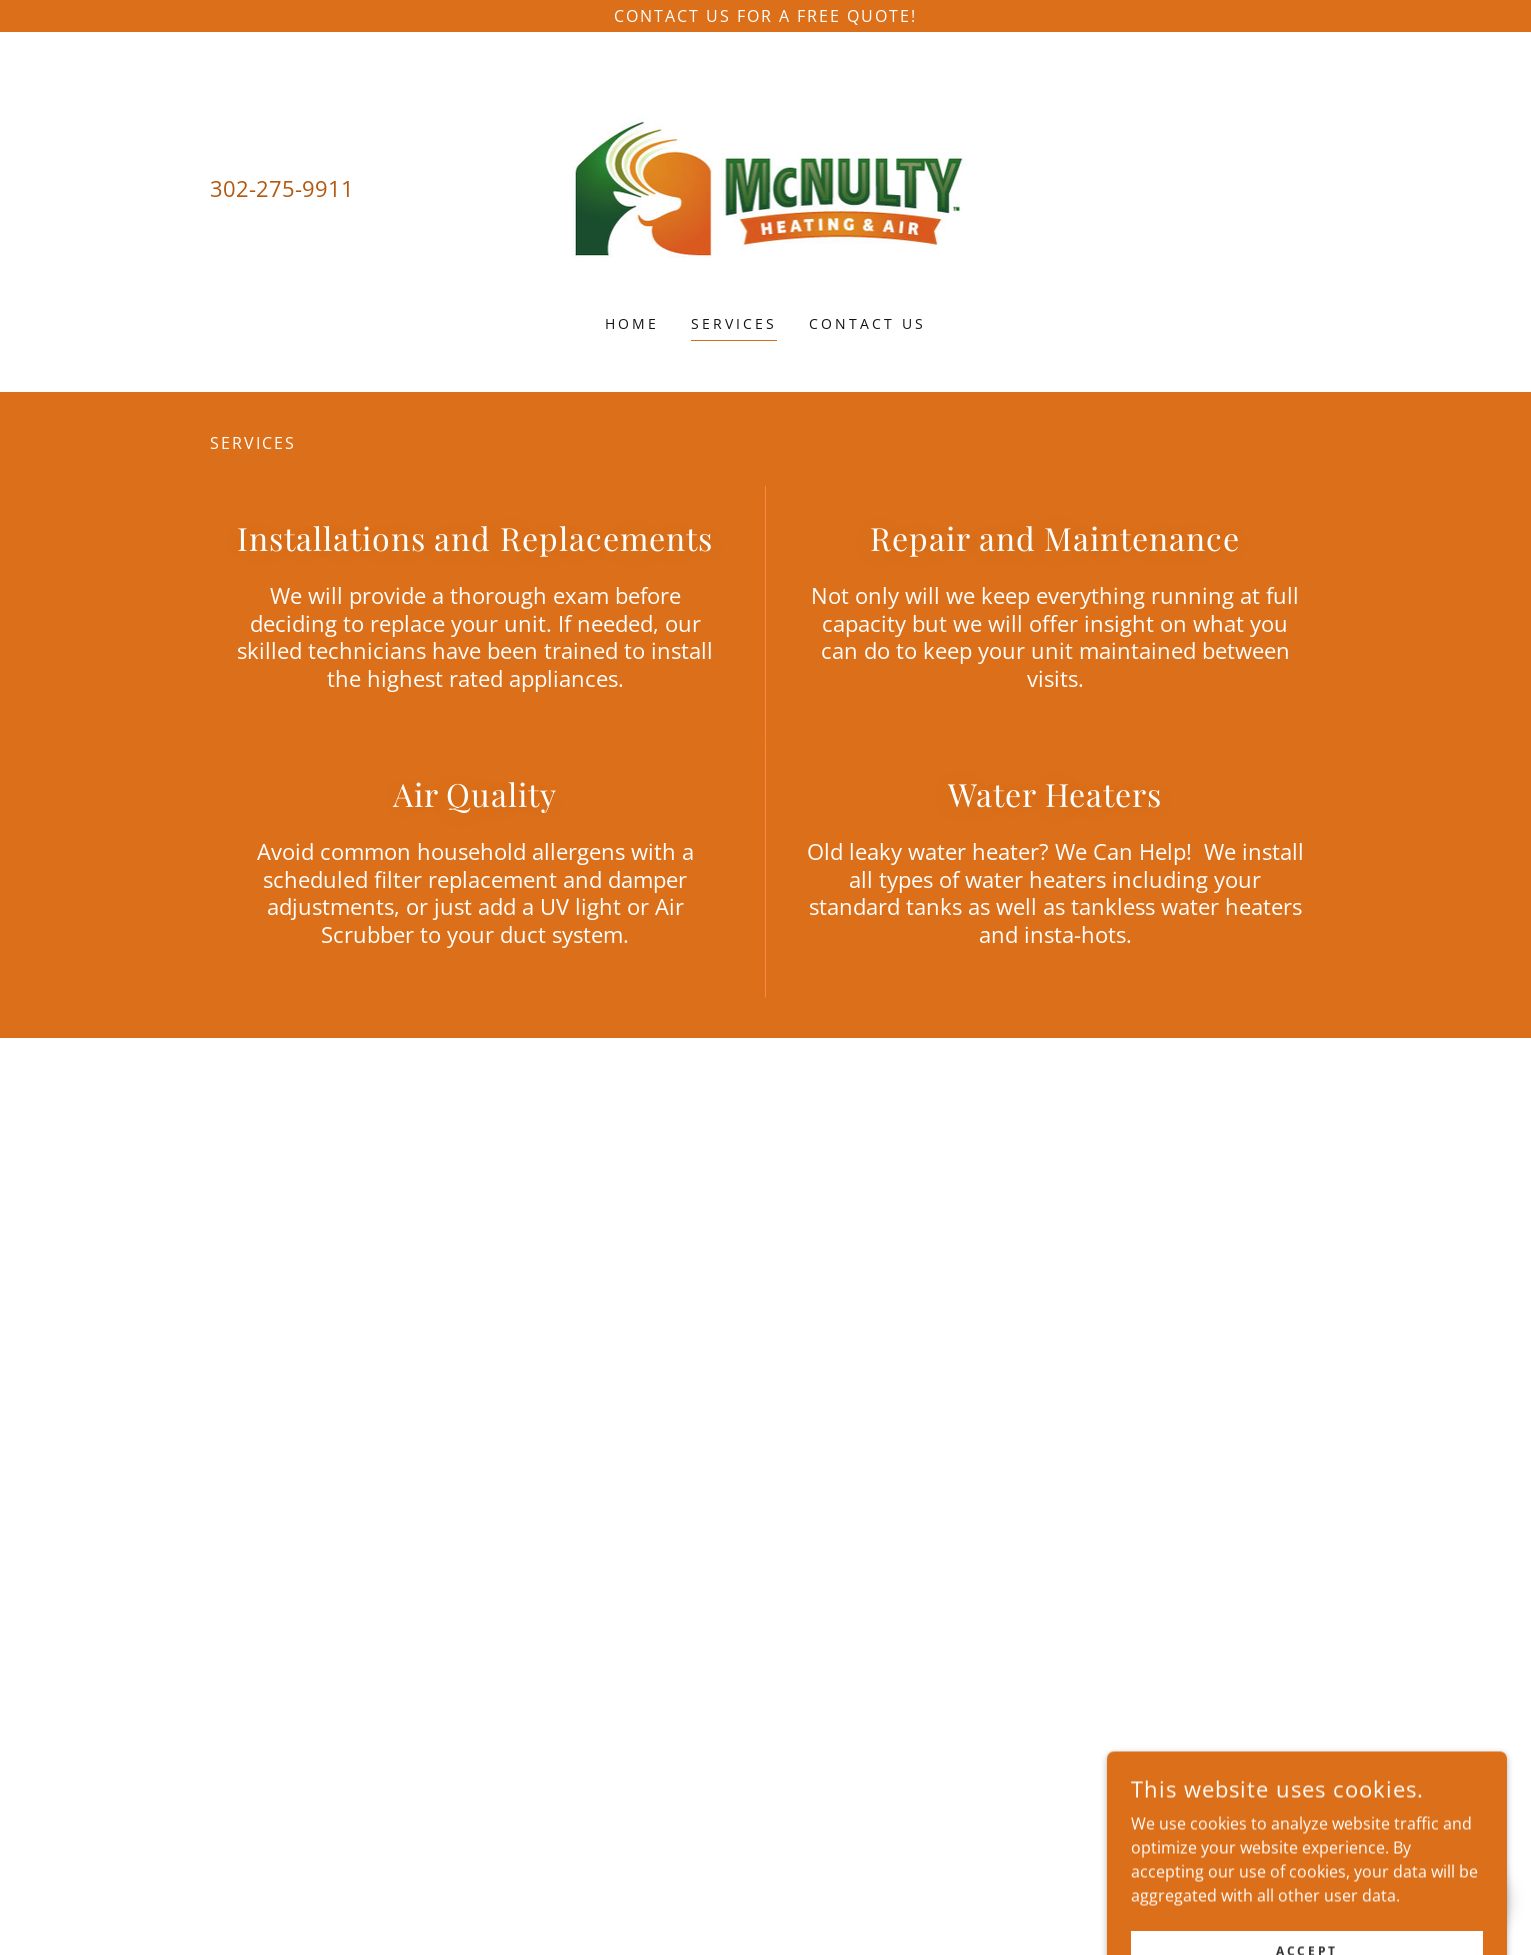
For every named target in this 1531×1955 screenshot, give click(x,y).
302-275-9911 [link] (282, 188)
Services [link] (734, 323)
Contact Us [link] (867, 323)
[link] (765, 186)
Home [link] (632, 323)
